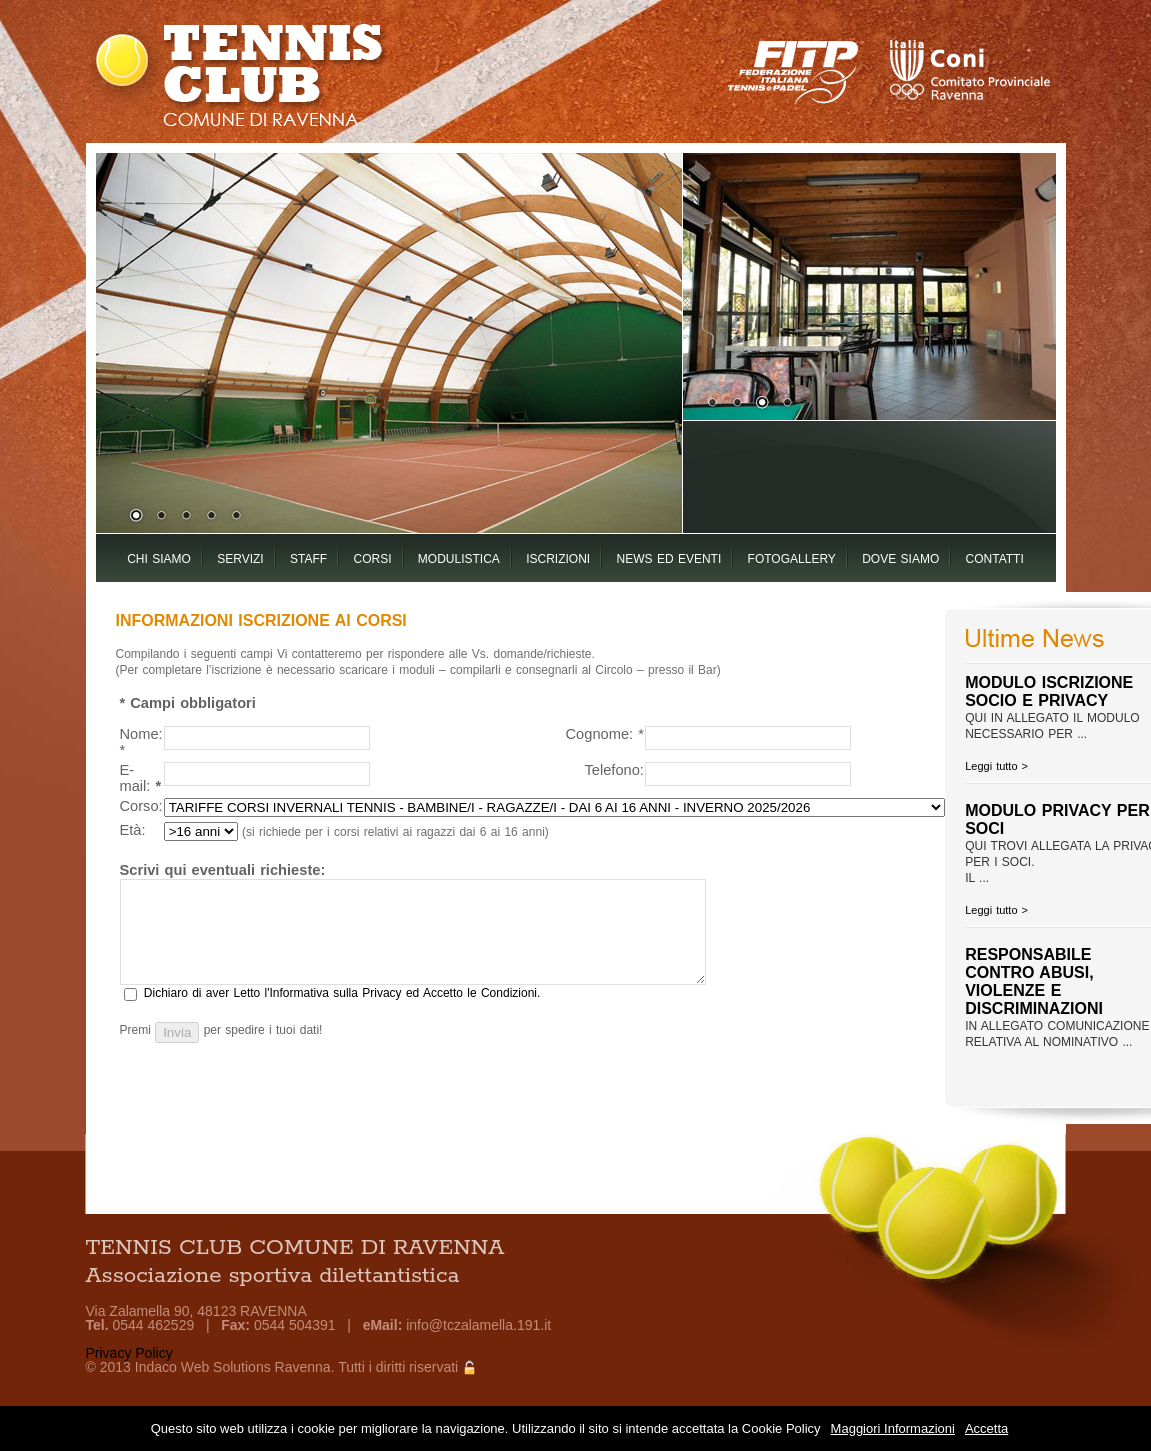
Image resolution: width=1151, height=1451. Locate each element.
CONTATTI (995, 559)
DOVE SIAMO (900, 559)
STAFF (308, 559)
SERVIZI (240, 559)
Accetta (986, 1428)
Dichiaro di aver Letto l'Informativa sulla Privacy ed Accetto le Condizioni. (342, 993)
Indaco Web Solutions (203, 1367)
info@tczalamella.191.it (478, 1325)
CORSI (372, 559)
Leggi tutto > (996, 766)
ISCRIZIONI (558, 559)
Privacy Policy (129, 1353)
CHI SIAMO (159, 559)
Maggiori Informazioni (893, 1428)
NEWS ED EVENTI (669, 559)
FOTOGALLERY (792, 559)
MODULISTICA (459, 559)
